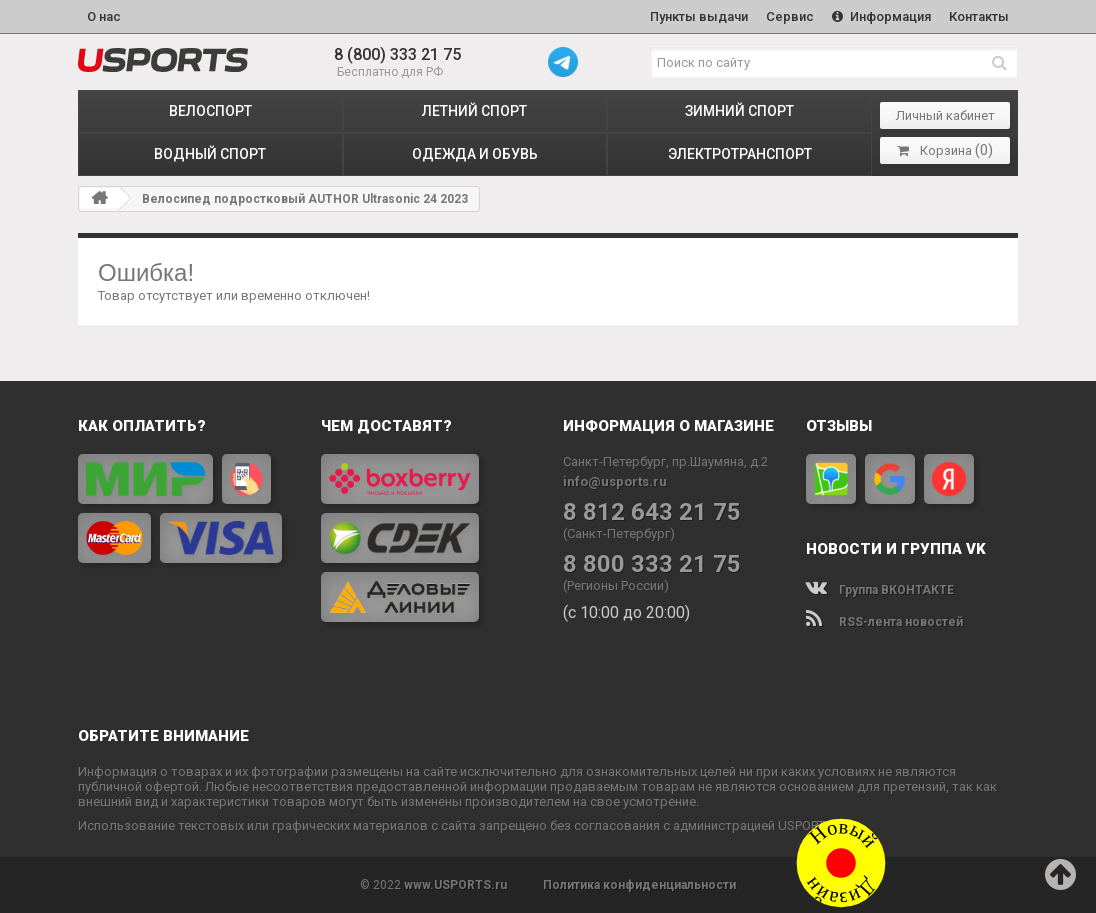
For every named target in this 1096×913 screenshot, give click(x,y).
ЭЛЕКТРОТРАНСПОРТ (740, 154)
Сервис (790, 16)
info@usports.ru (615, 481)
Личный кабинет (945, 115)
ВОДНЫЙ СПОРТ (210, 154)
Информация (881, 16)
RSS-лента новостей (884, 622)
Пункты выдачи (699, 16)
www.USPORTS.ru (455, 885)
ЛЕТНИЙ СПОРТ (474, 111)
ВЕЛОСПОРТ (210, 111)
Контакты (979, 16)
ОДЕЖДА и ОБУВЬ (475, 154)
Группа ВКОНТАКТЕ (880, 590)
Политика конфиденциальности (639, 885)
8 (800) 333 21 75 (397, 54)
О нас (104, 16)
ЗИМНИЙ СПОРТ (739, 111)
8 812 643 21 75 (652, 512)
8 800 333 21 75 (652, 564)
